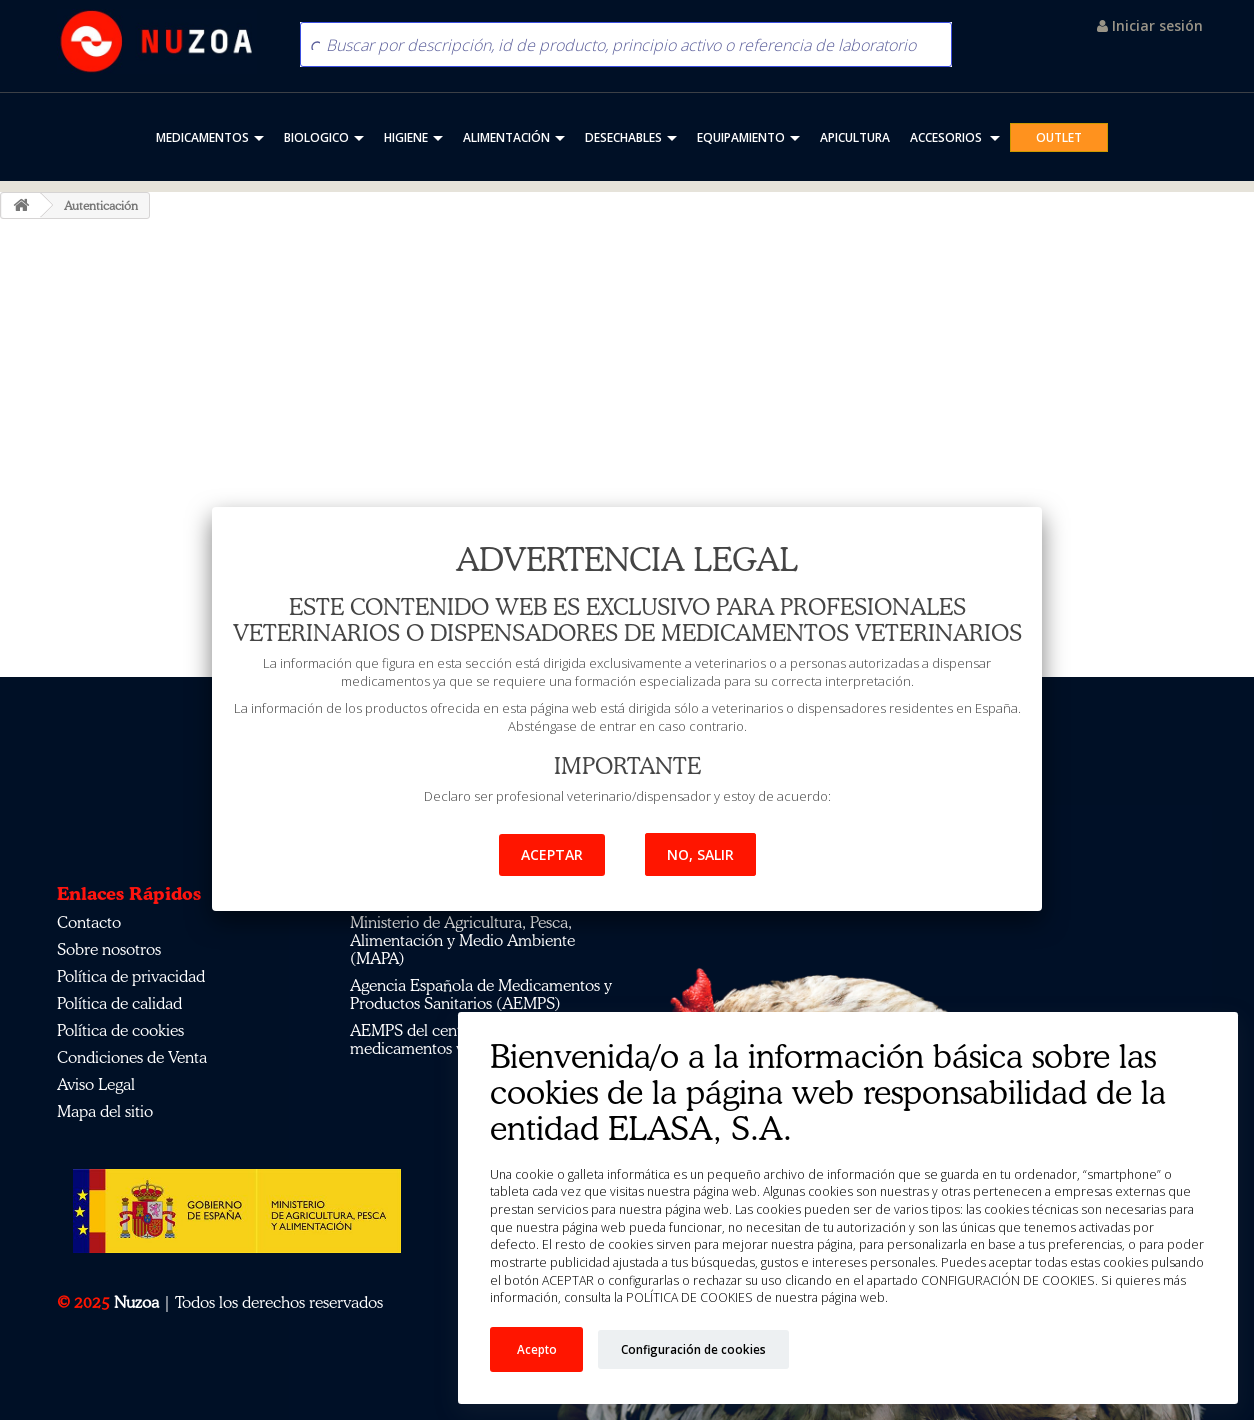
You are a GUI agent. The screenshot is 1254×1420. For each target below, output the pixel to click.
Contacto (89, 922)
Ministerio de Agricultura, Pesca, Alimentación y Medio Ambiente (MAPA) (462, 940)
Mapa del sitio (105, 1111)
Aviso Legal (96, 1084)
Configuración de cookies (693, 1349)
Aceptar (552, 854)
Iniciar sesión (1150, 25)
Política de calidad (119, 1003)
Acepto (537, 1349)
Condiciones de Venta (132, 1057)
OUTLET (1059, 137)
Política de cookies (120, 1030)
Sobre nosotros (109, 949)
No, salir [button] (700, 854)
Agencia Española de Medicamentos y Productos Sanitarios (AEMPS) (481, 994)
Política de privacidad (131, 976)
